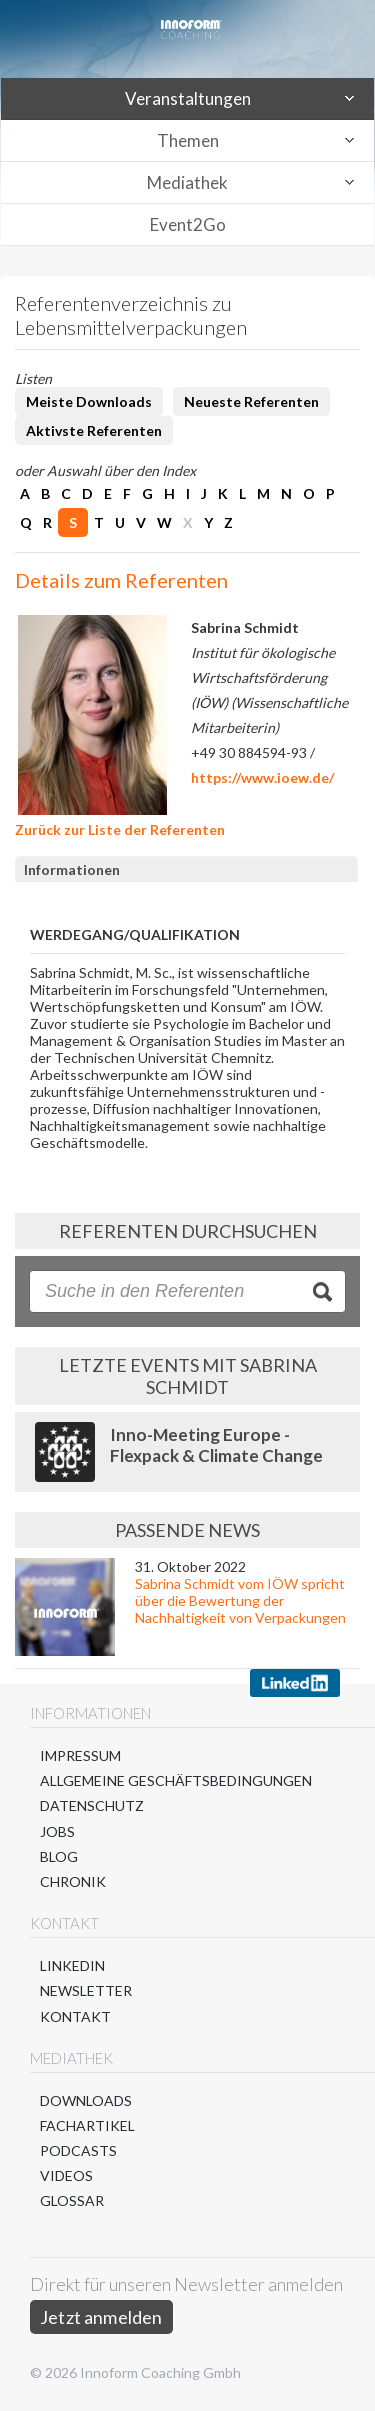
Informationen (72, 869)
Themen (188, 140)
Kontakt (75, 2016)
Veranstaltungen (188, 98)
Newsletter (86, 1990)
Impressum (80, 1755)
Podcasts (78, 2150)
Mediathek (187, 182)
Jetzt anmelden (101, 2317)
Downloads (86, 2100)
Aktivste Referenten (94, 430)
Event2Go (188, 224)
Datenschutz (92, 1805)
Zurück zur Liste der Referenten (120, 829)
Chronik (73, 1881)
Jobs (57, 1831)
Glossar (72, 2200)
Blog (59, 1856)
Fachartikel (87, 2125)
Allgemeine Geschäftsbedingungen (176, 1780)
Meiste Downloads (89, 401)
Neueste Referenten (251, 401)
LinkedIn (72, 1965)
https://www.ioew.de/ (262, 777)
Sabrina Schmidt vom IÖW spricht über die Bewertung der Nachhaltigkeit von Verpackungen (240, 1600)
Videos (66, 2175)
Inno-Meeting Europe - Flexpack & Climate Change (216, 1445)
